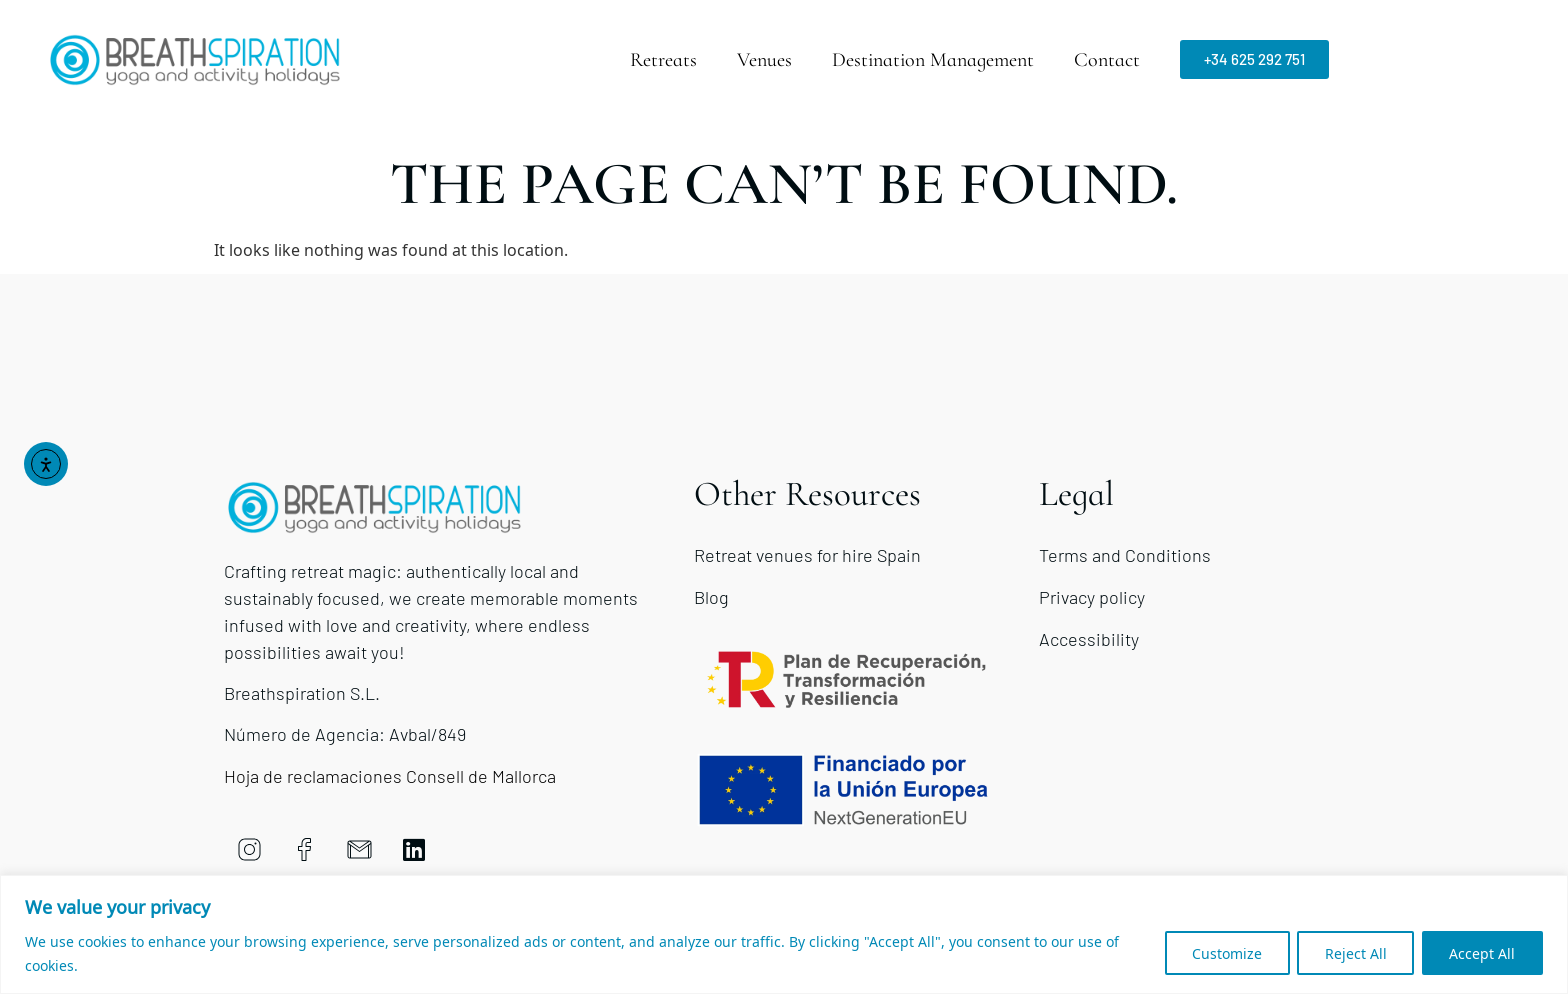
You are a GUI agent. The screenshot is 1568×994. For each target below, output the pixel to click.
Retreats (663, 60)
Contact (1107, 60)
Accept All (1481, 952)
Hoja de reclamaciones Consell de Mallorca (390, 776)
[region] (784, 934)
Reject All (1351, 952)
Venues (764, 60)
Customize (1219, 952)
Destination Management (933, 60)
